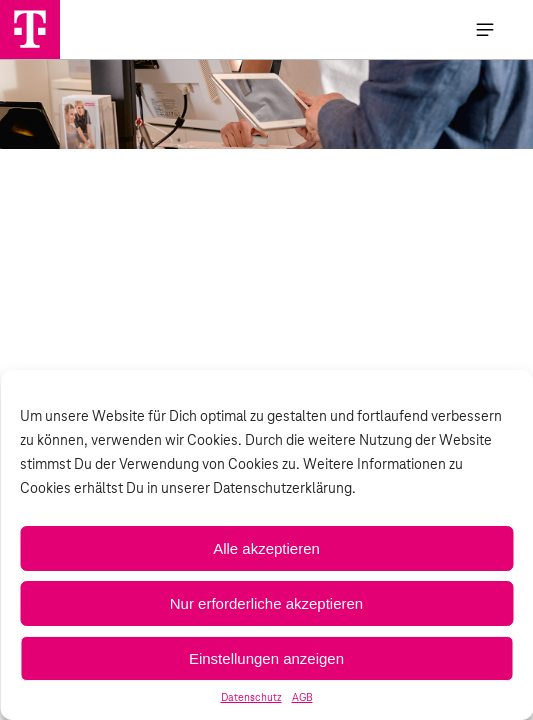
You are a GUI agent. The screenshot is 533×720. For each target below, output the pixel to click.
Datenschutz (251, 698)
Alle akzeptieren (266, 548)
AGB (302, 698)
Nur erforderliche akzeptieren (266, 603)
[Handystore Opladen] (30, 29)
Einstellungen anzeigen (266, 658)
